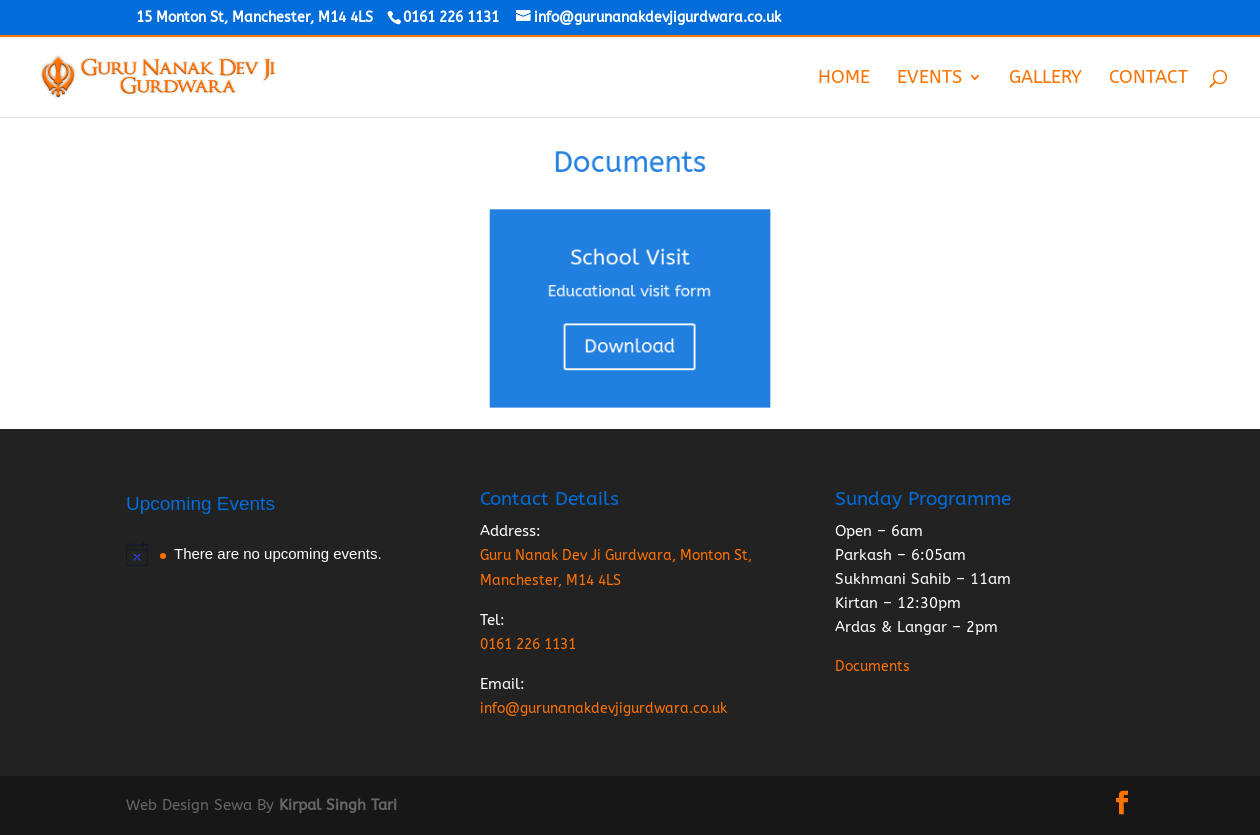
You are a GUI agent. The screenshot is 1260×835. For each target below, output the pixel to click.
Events (929, 79)
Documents (872, 666)
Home (844, 79)
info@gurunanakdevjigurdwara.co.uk (603, 708)
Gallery (1045, 79)
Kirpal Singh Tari (338, 805)
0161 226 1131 (528, 644)
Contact (1148, 79)
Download (630, 342)
